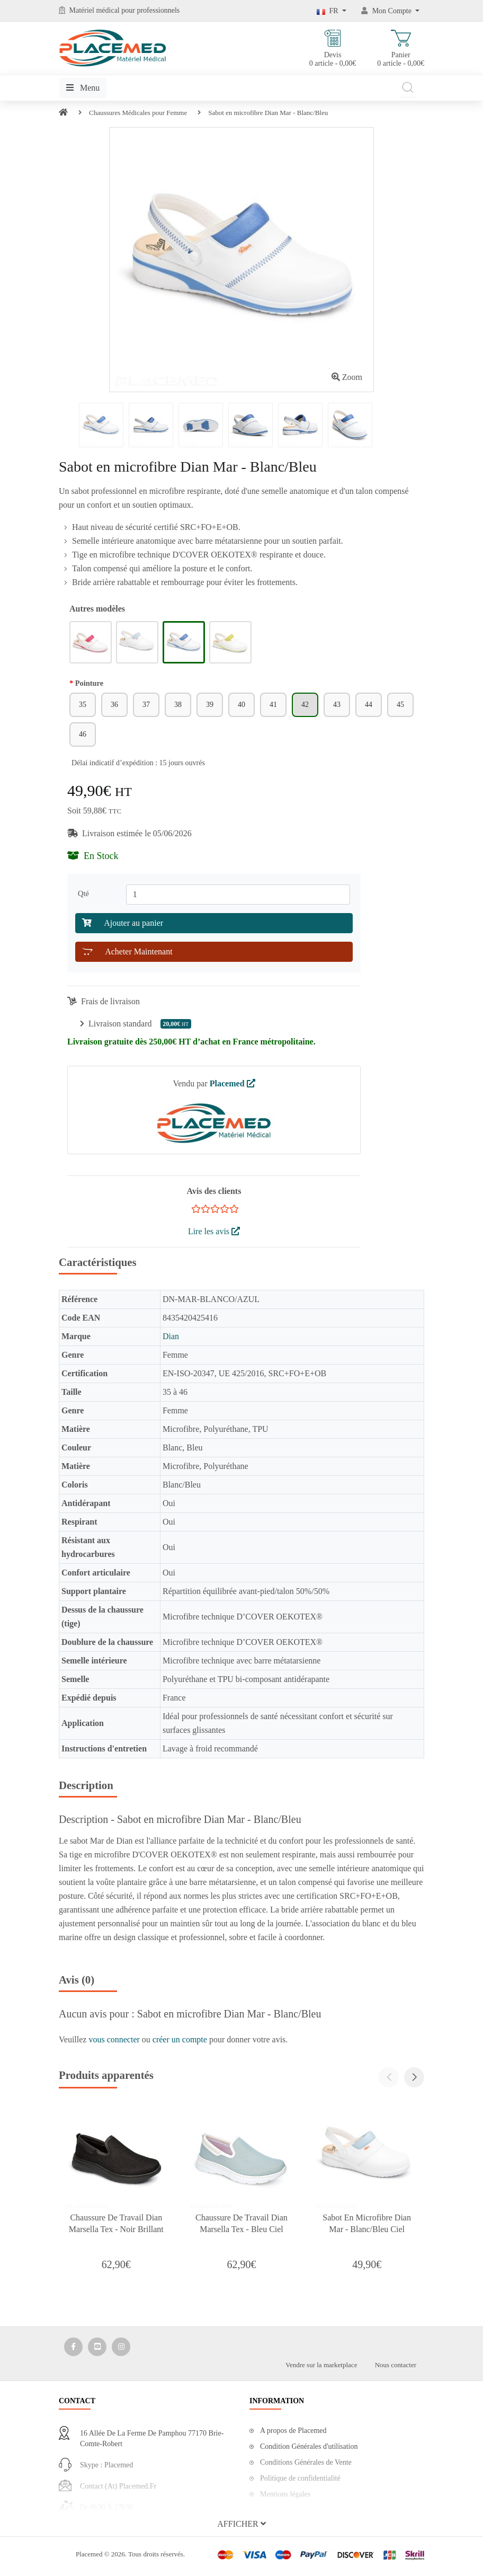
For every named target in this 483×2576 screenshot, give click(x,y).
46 (82, 734)
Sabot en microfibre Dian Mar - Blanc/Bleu (268, 113)
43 (337, 705)
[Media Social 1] (73, 2347)
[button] (414, 2077)
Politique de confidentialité (300, 2478)
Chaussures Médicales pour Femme (138, 113)
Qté (85, 893)
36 (114, 705)
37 (146, 705)
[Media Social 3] (121, 2347)
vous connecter (114, 2039)
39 (209, 705)
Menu (83, 87)
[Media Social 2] (97, 2347)
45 (400, 705)
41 (273, 705)
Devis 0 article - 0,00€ (332, 48)
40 (241, 705)
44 (368, 705)
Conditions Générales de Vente (306, 2462)
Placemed (232, 1083)
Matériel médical (94, 10)
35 (82, 705)
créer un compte (181, 2039)
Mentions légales (285, 2494)
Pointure (89, 683)
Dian (171, 1336)
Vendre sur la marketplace (321, 2365)
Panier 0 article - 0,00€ (400, 48)
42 (305, 705)
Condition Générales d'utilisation (309, 2446)
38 (178, 705)
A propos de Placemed (293, 2431)
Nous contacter (395, 2365)
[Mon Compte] (390, 11)
